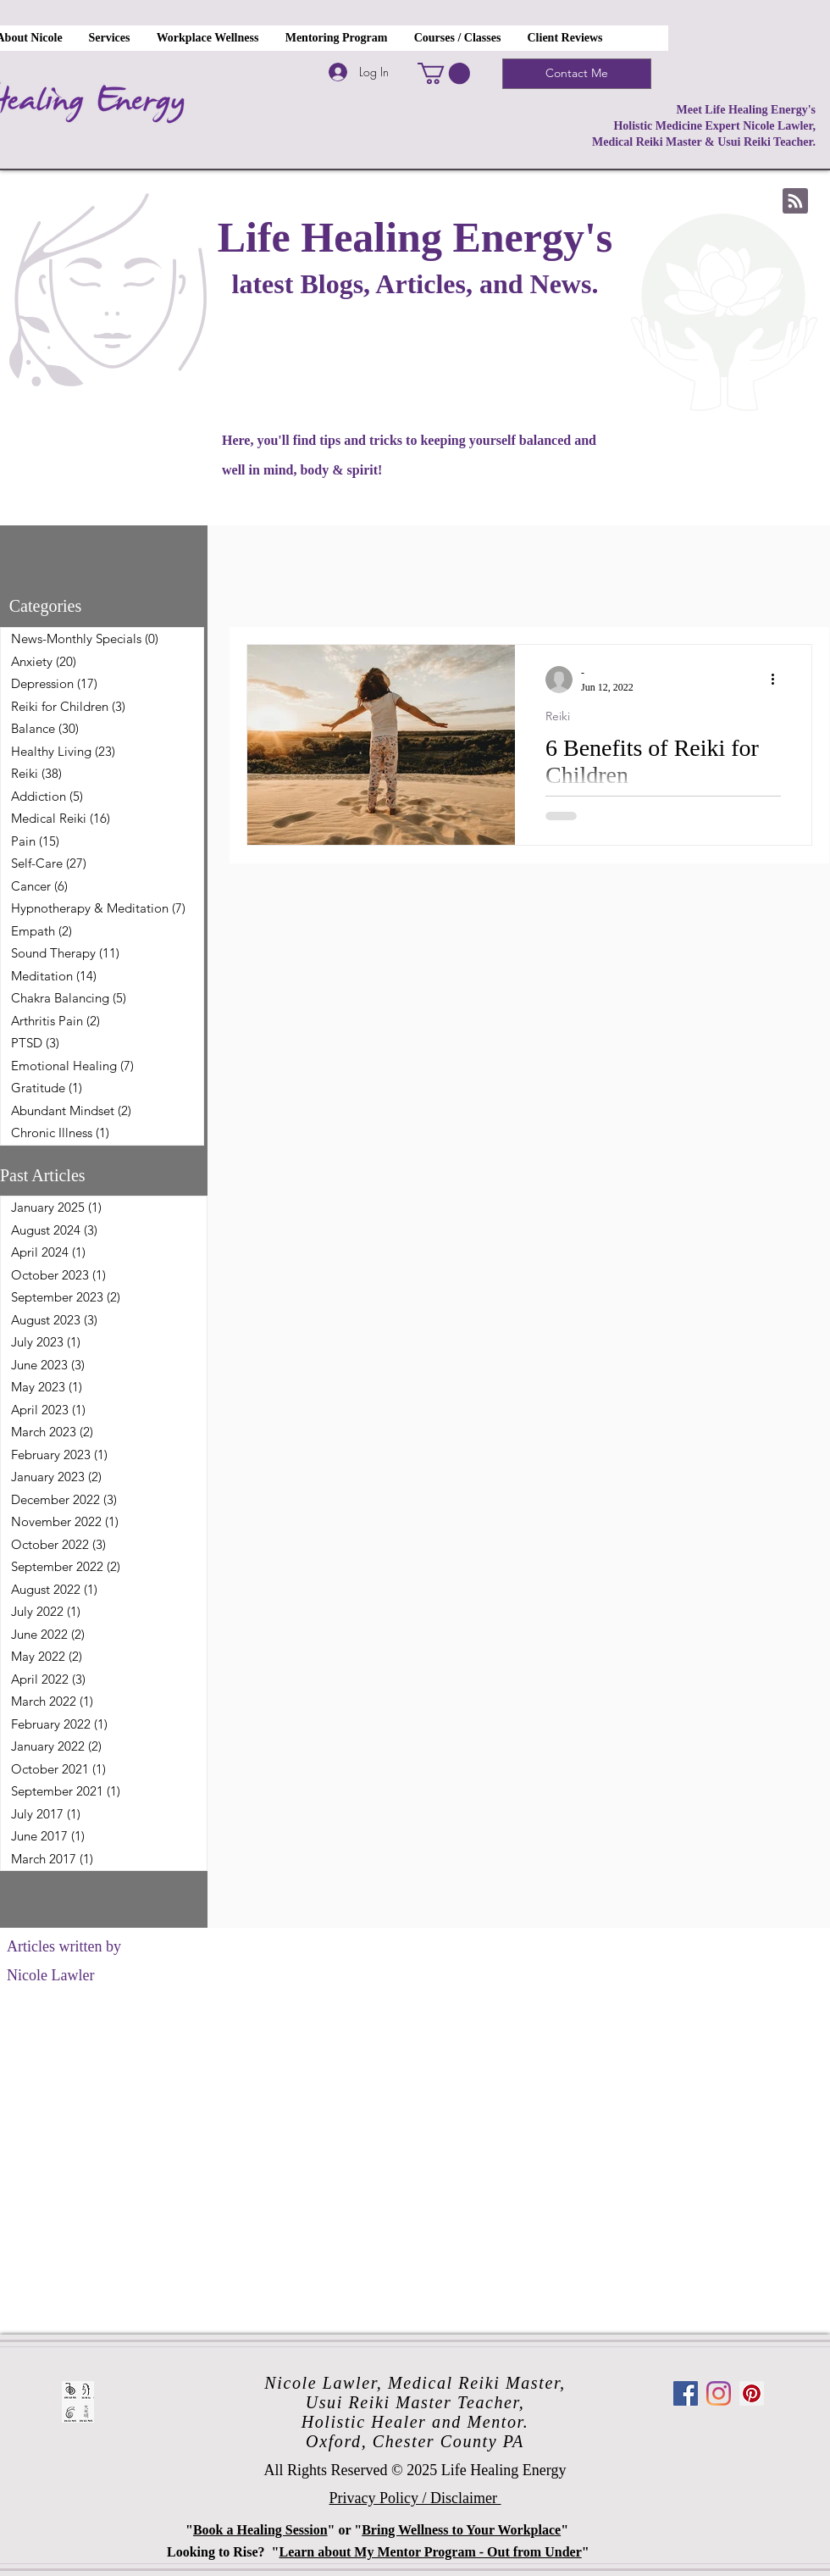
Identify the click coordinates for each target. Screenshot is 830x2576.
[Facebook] (685, 2393)
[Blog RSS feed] (795, 201)
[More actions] (778, 679)
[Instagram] (718, 2393)
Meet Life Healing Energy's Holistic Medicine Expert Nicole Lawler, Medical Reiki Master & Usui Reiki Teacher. (704, 125)
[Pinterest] (751, 2393)
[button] (444, 73)
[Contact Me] (576, 73)
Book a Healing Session (260, 2530)
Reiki (557, 716)
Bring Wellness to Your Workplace (461, 2530)
